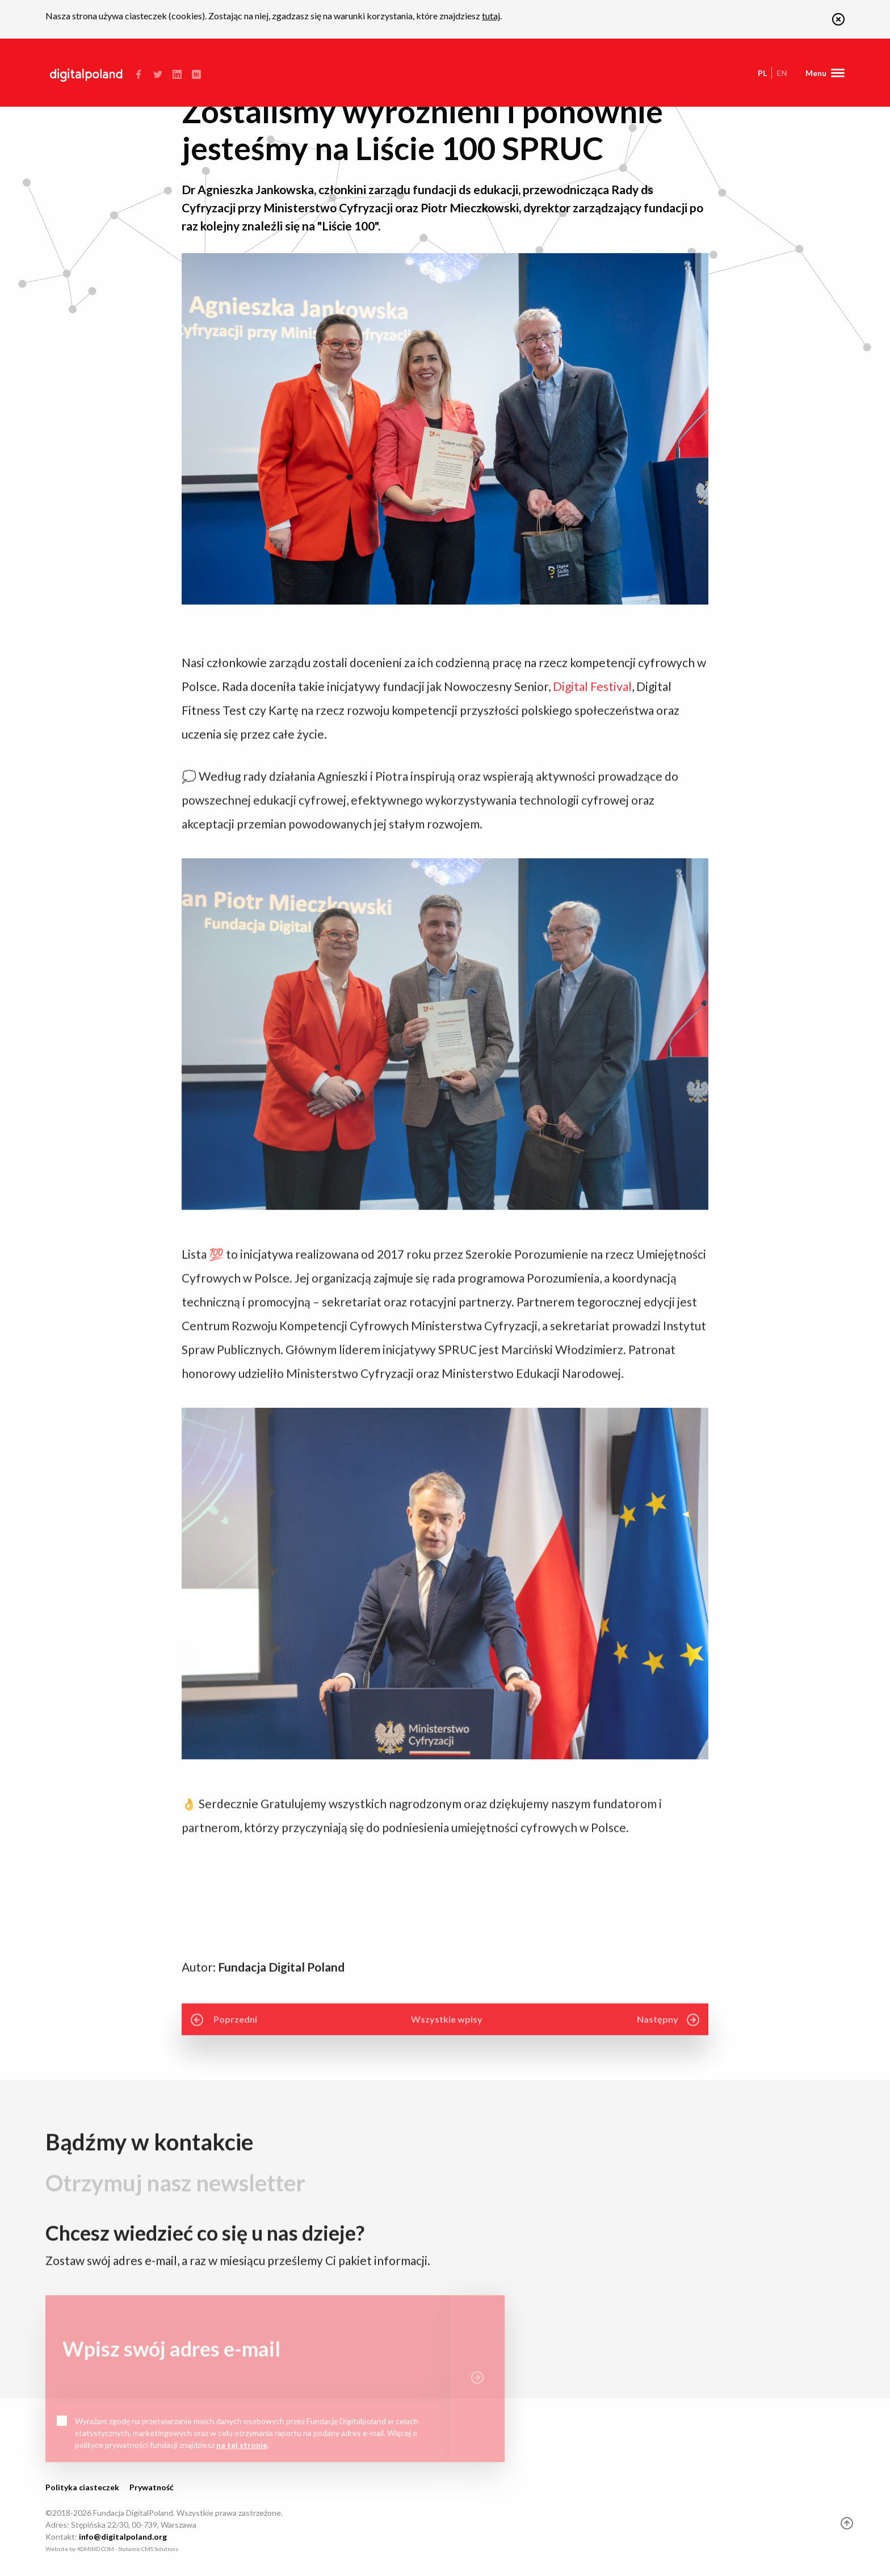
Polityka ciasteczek (82, 2487)
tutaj (491, 15)
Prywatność (151, 2487)
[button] (838, 21)
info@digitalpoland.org (123, 2536)
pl (762, 73)
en (781, 73)
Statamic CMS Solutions (148, 2548)
